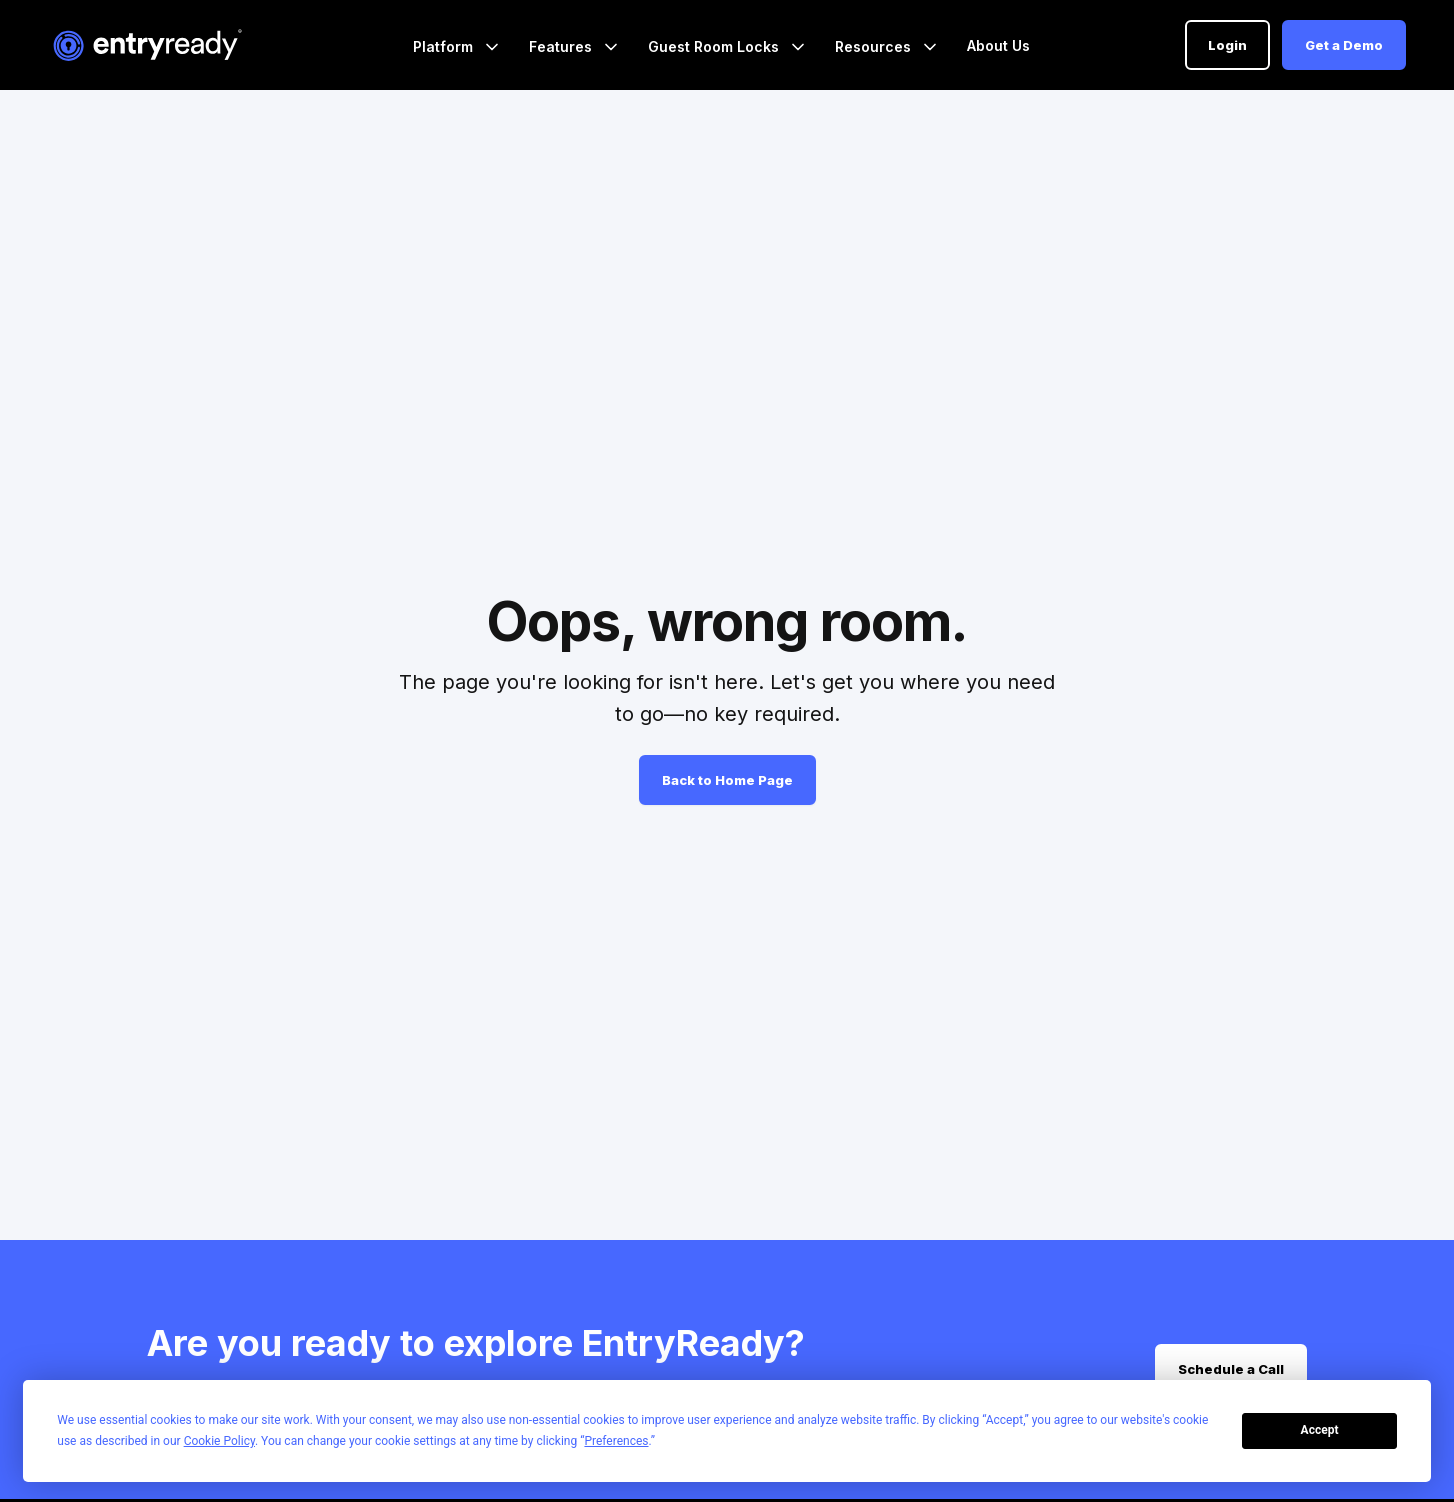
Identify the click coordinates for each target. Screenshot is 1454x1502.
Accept (1320, 1430)
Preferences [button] (616, 1441)
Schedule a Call (1231, 1369)
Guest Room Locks (715, 46)
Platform (445, 46)
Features (562, 46)
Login (1227, 45)
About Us (998, 45)
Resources (875, 46)
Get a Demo (1344, 45)
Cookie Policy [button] (219, 1441)
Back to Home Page (727, 780)
